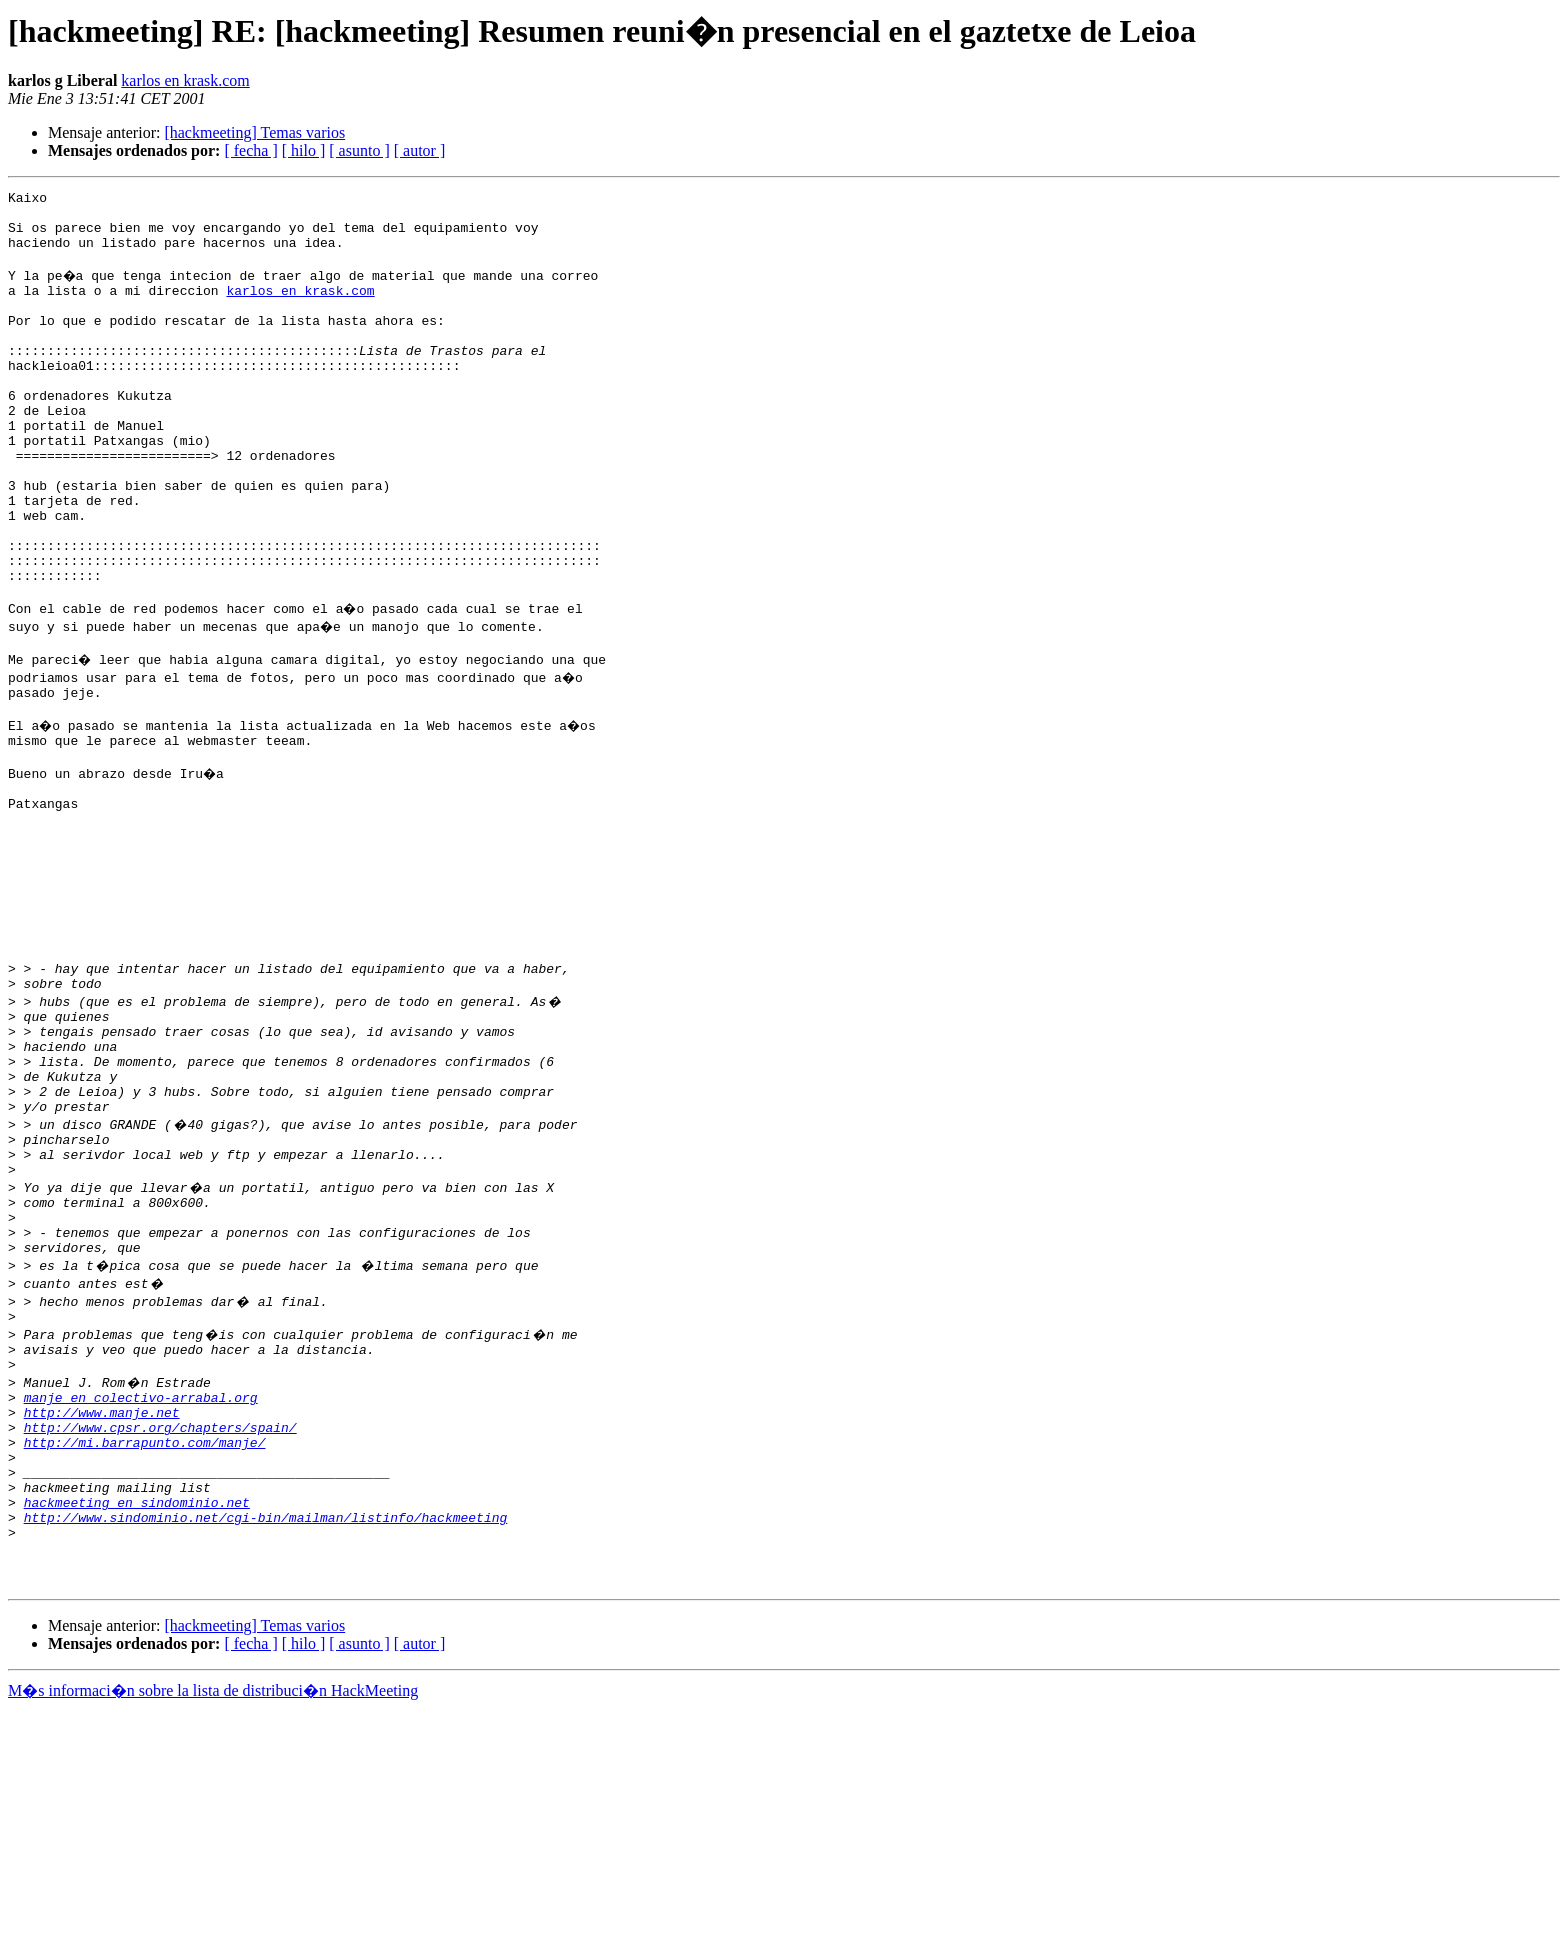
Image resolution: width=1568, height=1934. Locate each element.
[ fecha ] (250, 150)
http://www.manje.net (102, 1604)
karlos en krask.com (185, 80)
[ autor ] (420, 150)
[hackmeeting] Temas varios (254, 132)
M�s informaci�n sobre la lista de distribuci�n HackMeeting (213, 1915)
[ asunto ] (359, 150)
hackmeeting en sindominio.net (137, 1712)
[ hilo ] (304, 150)
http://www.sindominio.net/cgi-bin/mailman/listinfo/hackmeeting (266, 1730)
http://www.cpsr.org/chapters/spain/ (160, 1622)
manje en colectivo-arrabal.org (141, 1586)
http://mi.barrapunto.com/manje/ (145, 1640)
